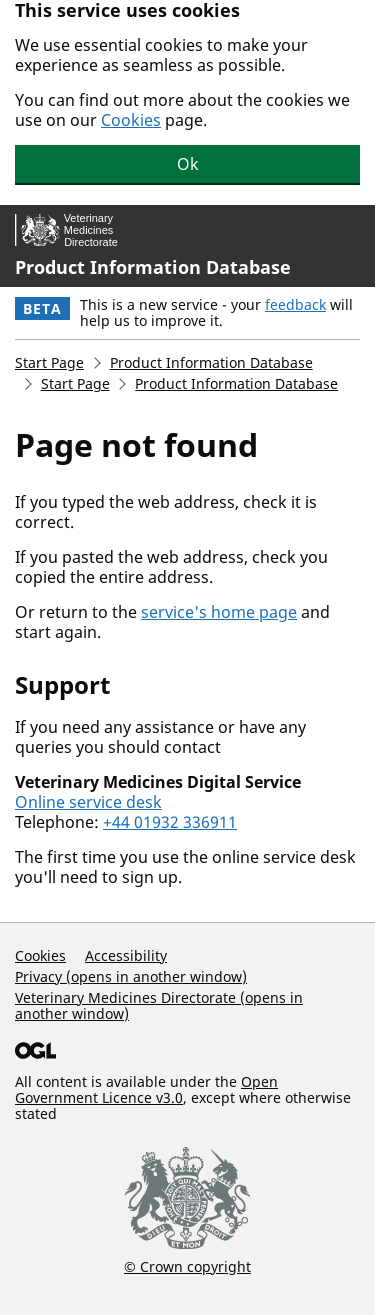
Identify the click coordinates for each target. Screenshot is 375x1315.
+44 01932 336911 (170, 822)
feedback (295, 304)
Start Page (49, 362)
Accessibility (126, 955)
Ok (188, 164)
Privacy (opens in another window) (131, 976)
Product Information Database (153, 267)
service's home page (219, 612)
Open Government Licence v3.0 (146, 1089)
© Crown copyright (187, 1266)
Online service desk (88, 802)
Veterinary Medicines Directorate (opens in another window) (159, 1005)
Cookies (131, 120)
